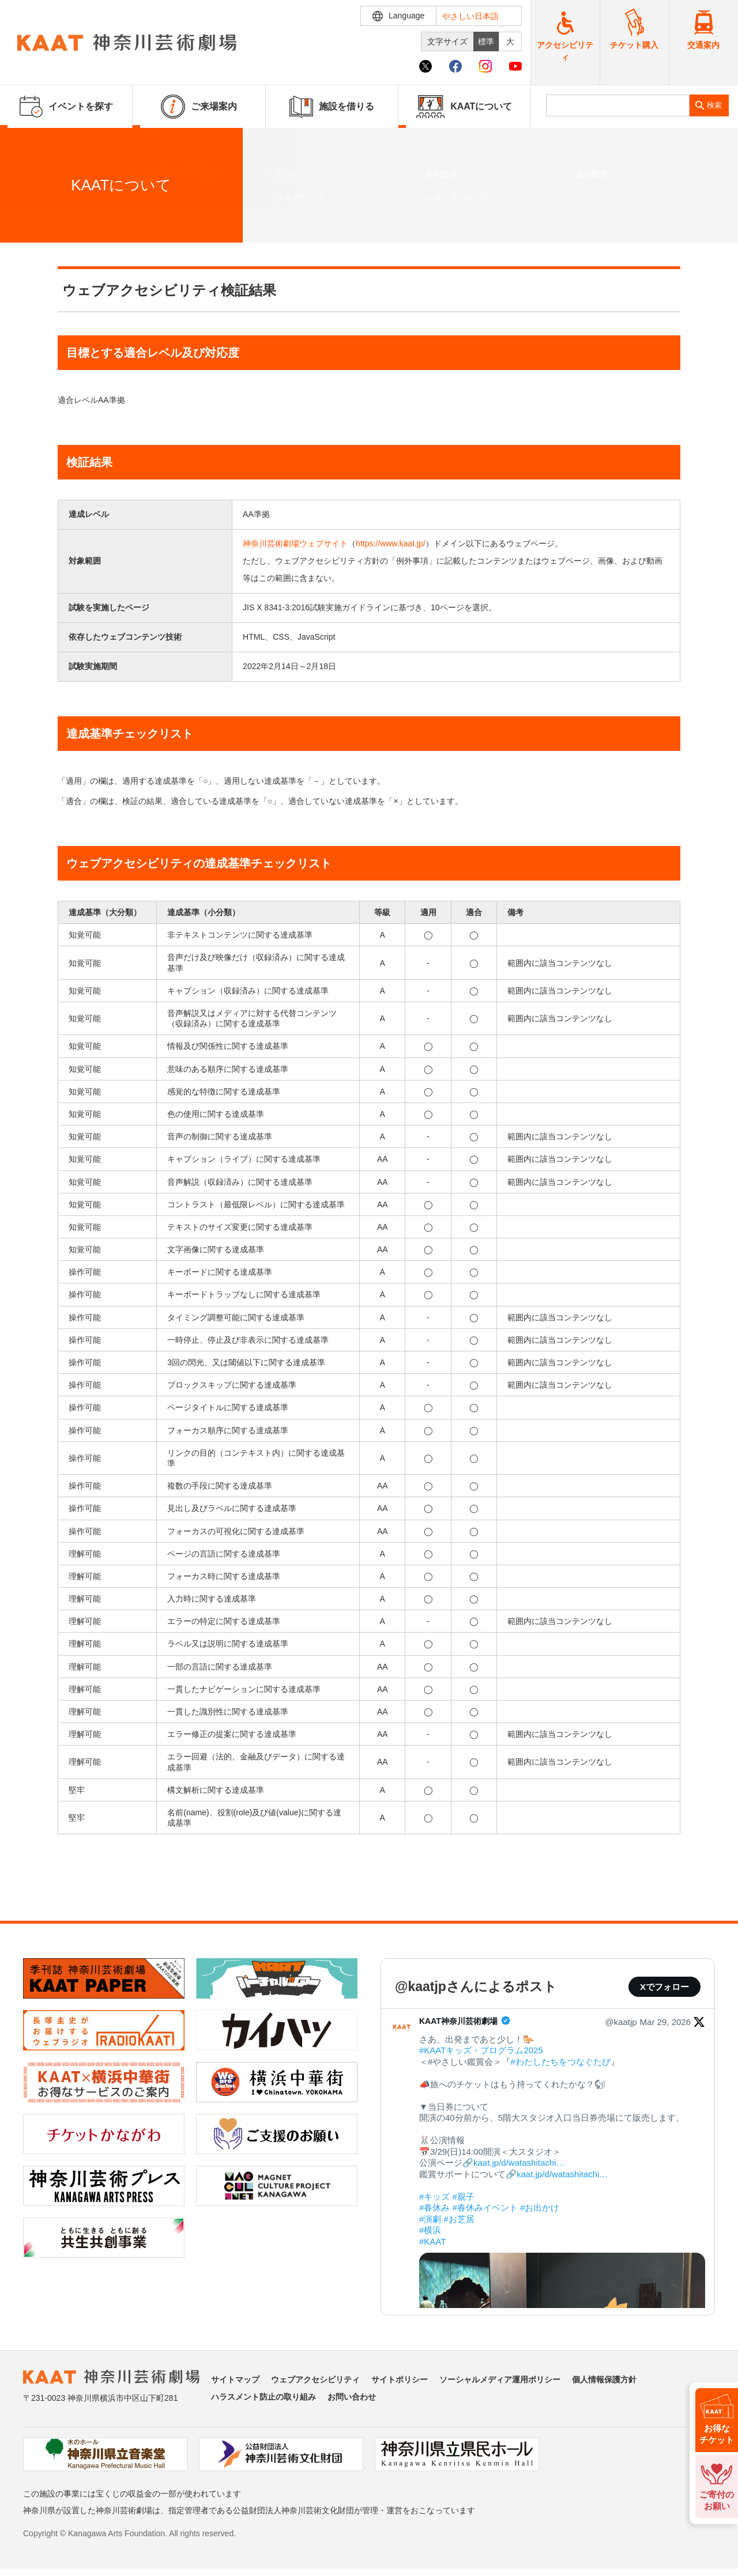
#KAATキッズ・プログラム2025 (481, 2050)
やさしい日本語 (470, 16)
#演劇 (430, 2219)
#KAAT (432, 2241)
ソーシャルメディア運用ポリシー (499, 2379)
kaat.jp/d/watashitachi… (518, 2162)
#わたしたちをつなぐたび (560, 2062)
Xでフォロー (664, 1987)
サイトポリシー (399, 2379)
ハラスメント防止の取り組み (263, 2396)
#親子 (464, 2196)
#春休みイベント (485, 2207)
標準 (486, 41)
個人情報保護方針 (604, 2379)
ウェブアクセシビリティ (86, 223)
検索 (714, 105)
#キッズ (434, 2196)
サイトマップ (235, 2379)
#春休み (434, 2207)
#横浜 (430, 2230)
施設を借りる (331, 107)
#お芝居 (459, 2219)
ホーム (27, 223)
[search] (618, 105)
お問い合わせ (351, 2396)
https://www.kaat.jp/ (391, 543)
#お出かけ (539, 2207)
